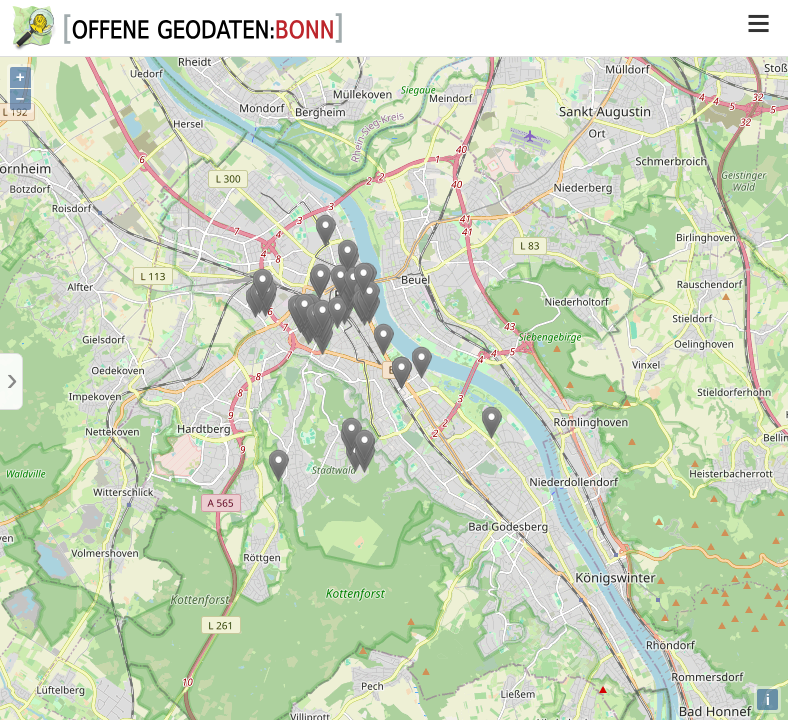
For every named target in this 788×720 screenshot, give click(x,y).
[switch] (758, 28)
